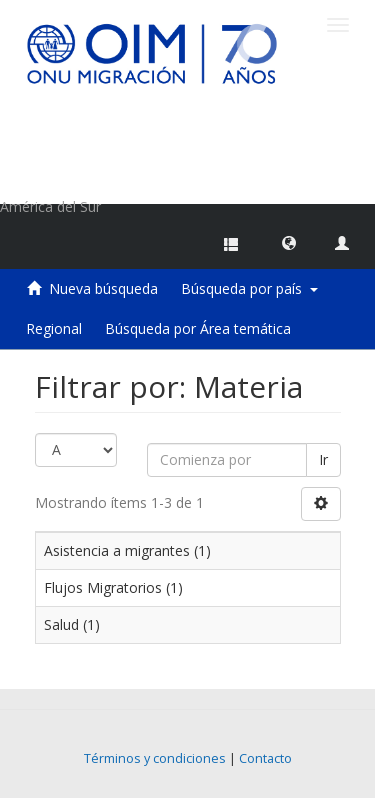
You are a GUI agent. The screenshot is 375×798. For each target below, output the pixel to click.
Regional (54, 328)
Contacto (265, 758)
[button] (289, 242)
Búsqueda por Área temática (198, 328)
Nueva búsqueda (103, 288)
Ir (323, 459)
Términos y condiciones (155, 758)
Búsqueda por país (249, 288)
